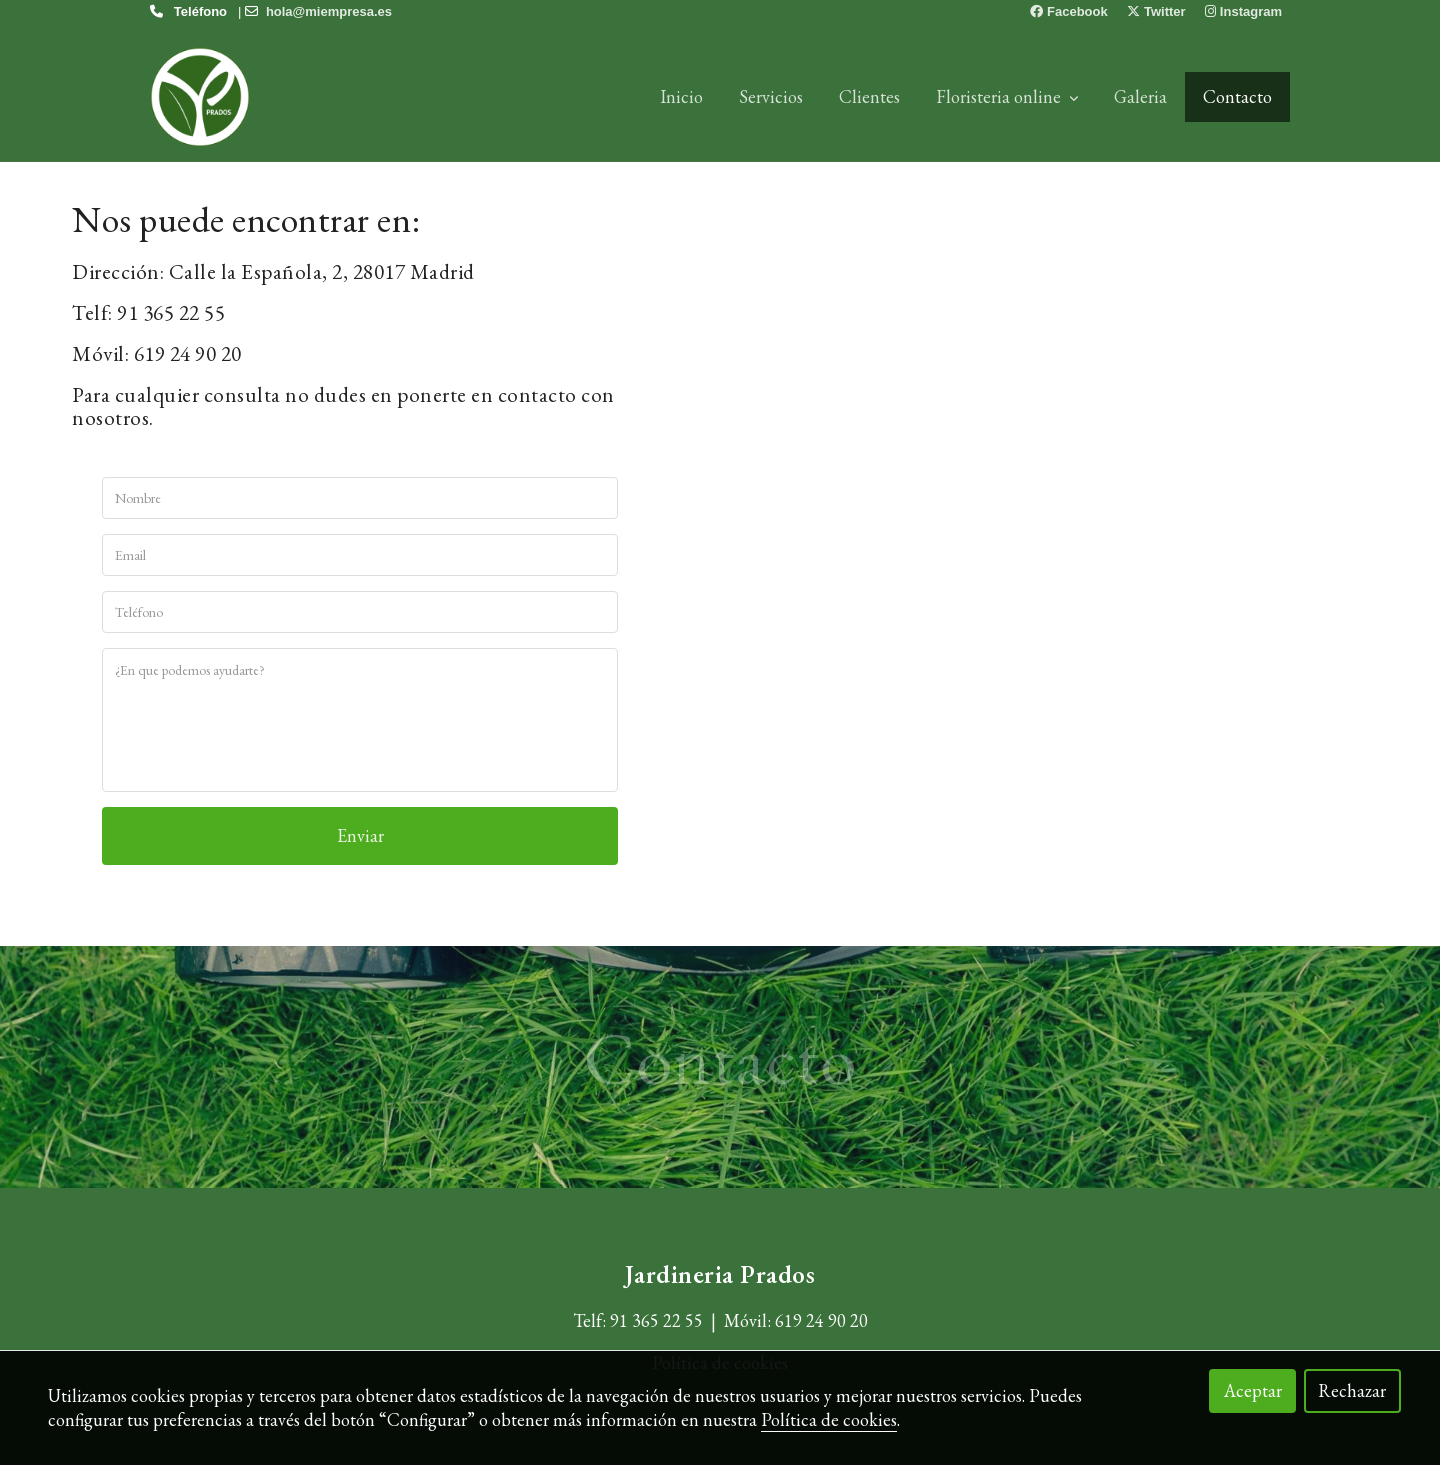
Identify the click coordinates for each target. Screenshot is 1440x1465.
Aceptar (1253, 1390)
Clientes (869, 96)
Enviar (360, 835)
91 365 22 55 (656, 1320)
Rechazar (1352, 1390)
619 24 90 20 (821, 1320)
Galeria (1140, 96)
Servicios (771, 96)
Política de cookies (829, 1419)
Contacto (1237, 96)
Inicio (681, 96)
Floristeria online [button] (1007, 96)
